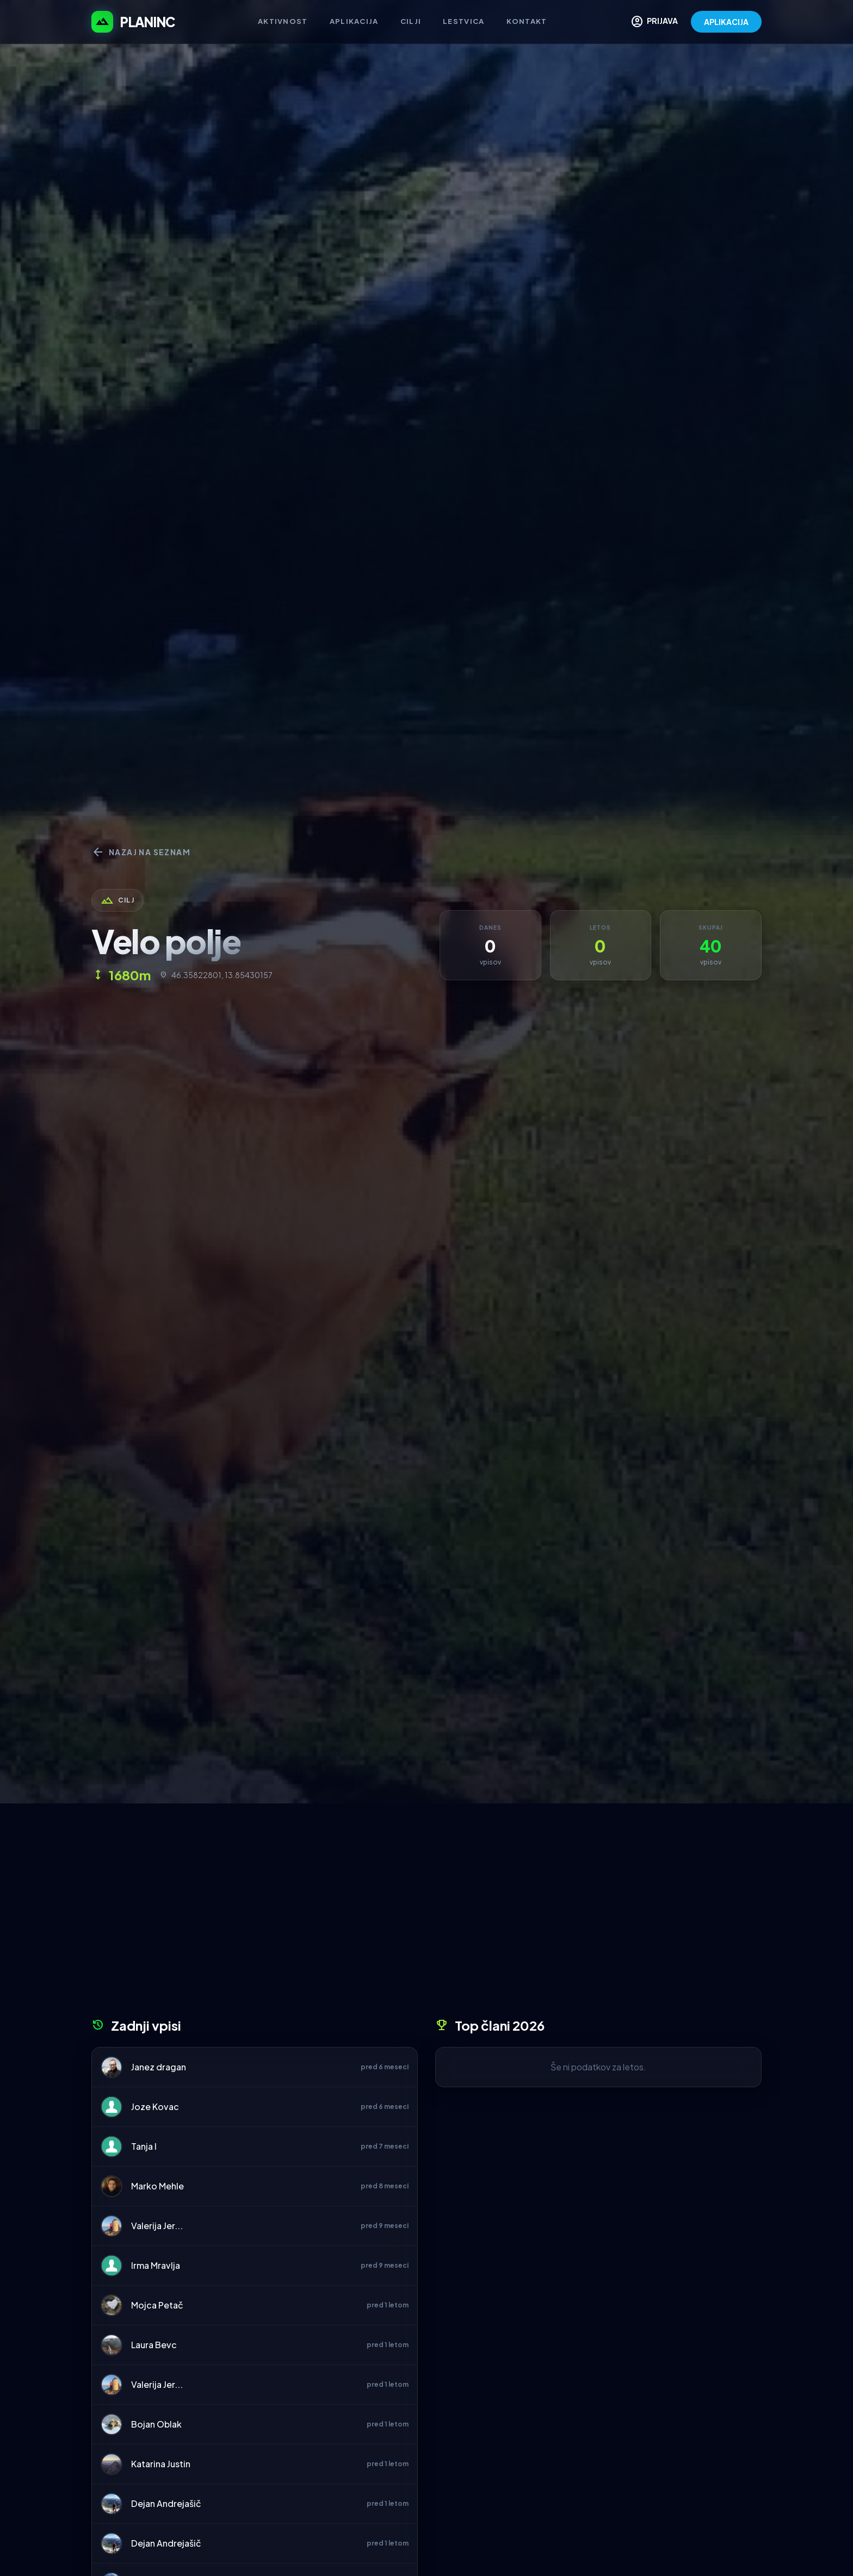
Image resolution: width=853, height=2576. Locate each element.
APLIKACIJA (726, 22)
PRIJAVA (654, 21)
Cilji (411, 21)
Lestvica (463, 21)
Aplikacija (354, 21)
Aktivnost (283, 21)
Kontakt (526, 21)
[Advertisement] (426, 1914)
